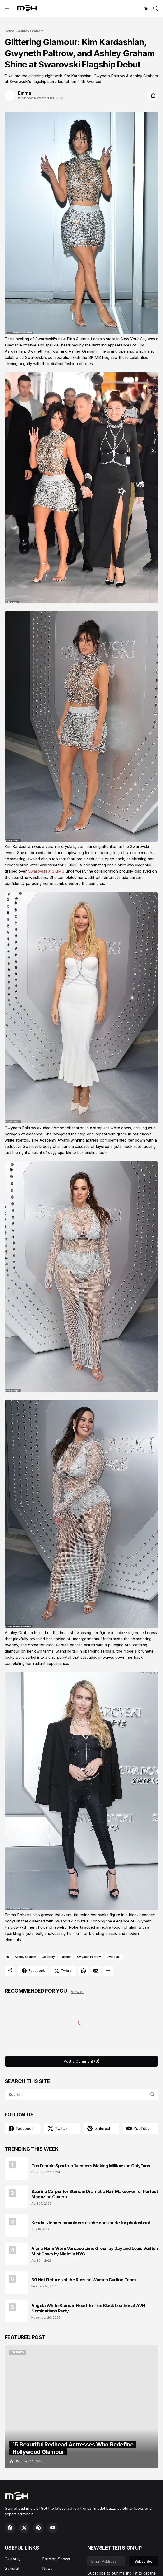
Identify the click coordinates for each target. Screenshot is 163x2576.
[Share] (153, 95)
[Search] (155, 8)
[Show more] (108, 1971)
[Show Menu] (7, 8)
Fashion (66, 1957)
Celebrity (48, 1957)
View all (77, 1992)
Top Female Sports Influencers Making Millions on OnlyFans (90, 2165)
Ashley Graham (30, 31)
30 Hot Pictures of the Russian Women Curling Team (83, 2279)
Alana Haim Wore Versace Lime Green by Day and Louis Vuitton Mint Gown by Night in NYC (94, 2251)
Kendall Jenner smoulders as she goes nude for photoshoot (90, 2222)
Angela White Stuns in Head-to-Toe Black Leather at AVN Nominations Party (88, 2308)
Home (9, 31)
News (47, 2568)
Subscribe (144, 2561)
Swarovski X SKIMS (46, 871)
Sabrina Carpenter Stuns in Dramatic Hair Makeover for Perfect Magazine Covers (94, 2194)
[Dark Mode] (146, 8)
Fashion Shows (56, 2559)
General (12, 2568)
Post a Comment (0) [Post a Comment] (81, 2061)
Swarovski (114, 1957)
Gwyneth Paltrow (89, 1957)
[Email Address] (106, 2561)
